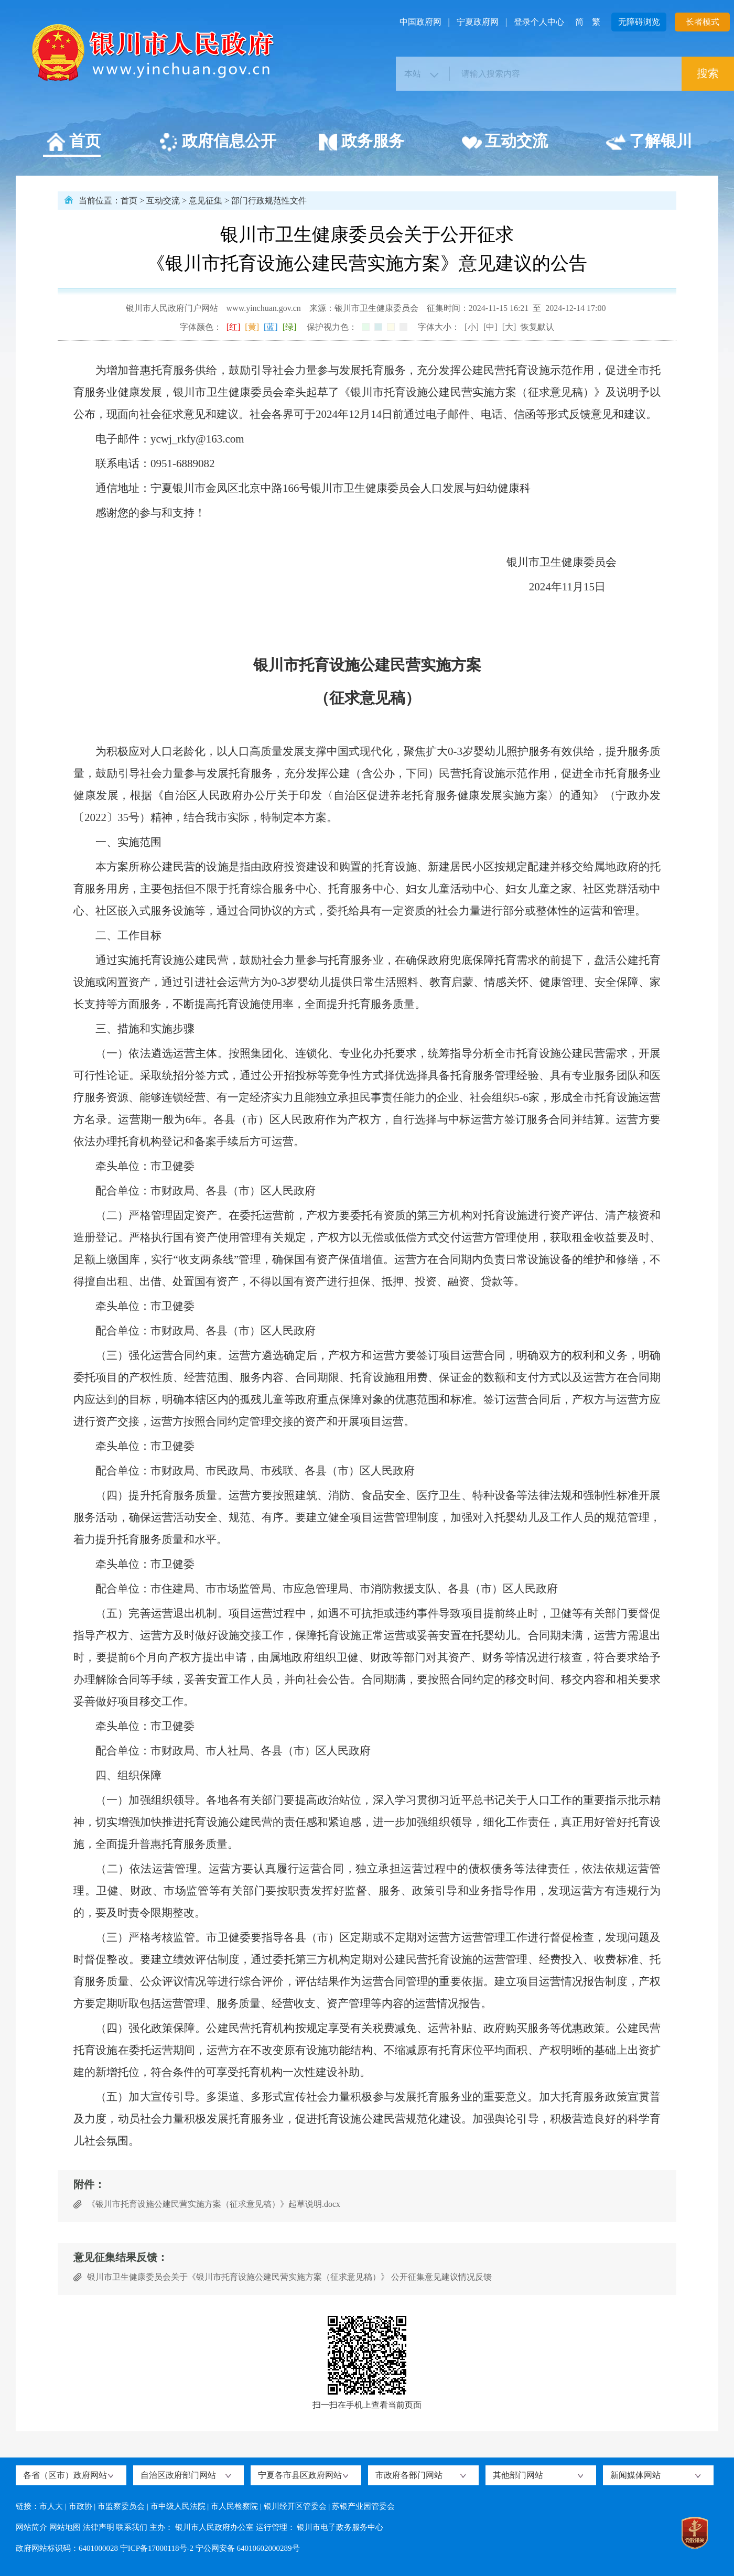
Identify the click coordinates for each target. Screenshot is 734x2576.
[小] (472, 326)
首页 (73, 142)
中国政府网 (420, 21)
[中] (490, 326)
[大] (509, 326)
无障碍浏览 (639, 21)
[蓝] (271, 326)
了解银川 (649, 142)
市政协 (80, 2506)
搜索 (708, 73)
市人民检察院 (234, 2506)
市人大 (51, 2506)
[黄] (252, 326)
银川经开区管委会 (295, 2506)
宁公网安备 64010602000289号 (248, 2548)
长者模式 (702, 21)
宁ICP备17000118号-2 (156, 2548)
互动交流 (504, 142)
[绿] (290, 326)
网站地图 (65, 2527)
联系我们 (131, 2527)
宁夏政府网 (478, 21)
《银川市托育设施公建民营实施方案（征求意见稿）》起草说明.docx (213, 2204)
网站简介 (31, 2527)
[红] (233, 326)
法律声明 (98, 2527)
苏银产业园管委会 (363, 2506)
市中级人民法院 (178, 2506)
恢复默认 (537, 326)
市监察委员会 (121, 2506)
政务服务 (361, 142)
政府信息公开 (217, 142)
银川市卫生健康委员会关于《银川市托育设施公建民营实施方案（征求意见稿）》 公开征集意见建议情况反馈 (289, 2276)
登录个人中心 (539, 21)
